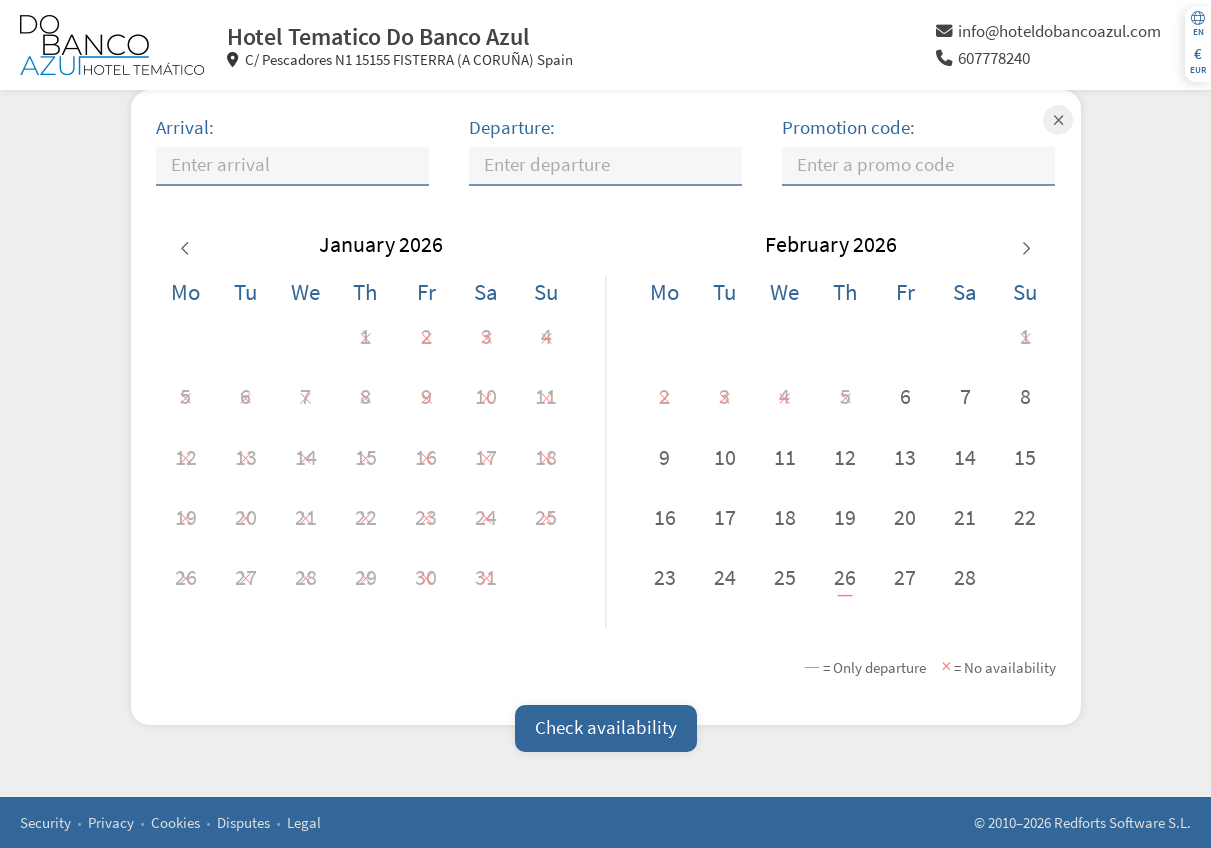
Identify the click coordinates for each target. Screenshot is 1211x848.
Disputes (243, 822)
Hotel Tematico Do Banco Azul (378, 36)
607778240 (983, 58)
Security (45, 822)
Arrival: (185, 127)
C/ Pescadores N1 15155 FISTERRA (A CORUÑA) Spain (400, 59)
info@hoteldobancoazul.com (1048, 31)
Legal (304, 822)
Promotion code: (848, 127)
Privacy (111, 822)
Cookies (175, 822)
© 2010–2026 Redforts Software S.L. (1082, 822)
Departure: (512, 127)
